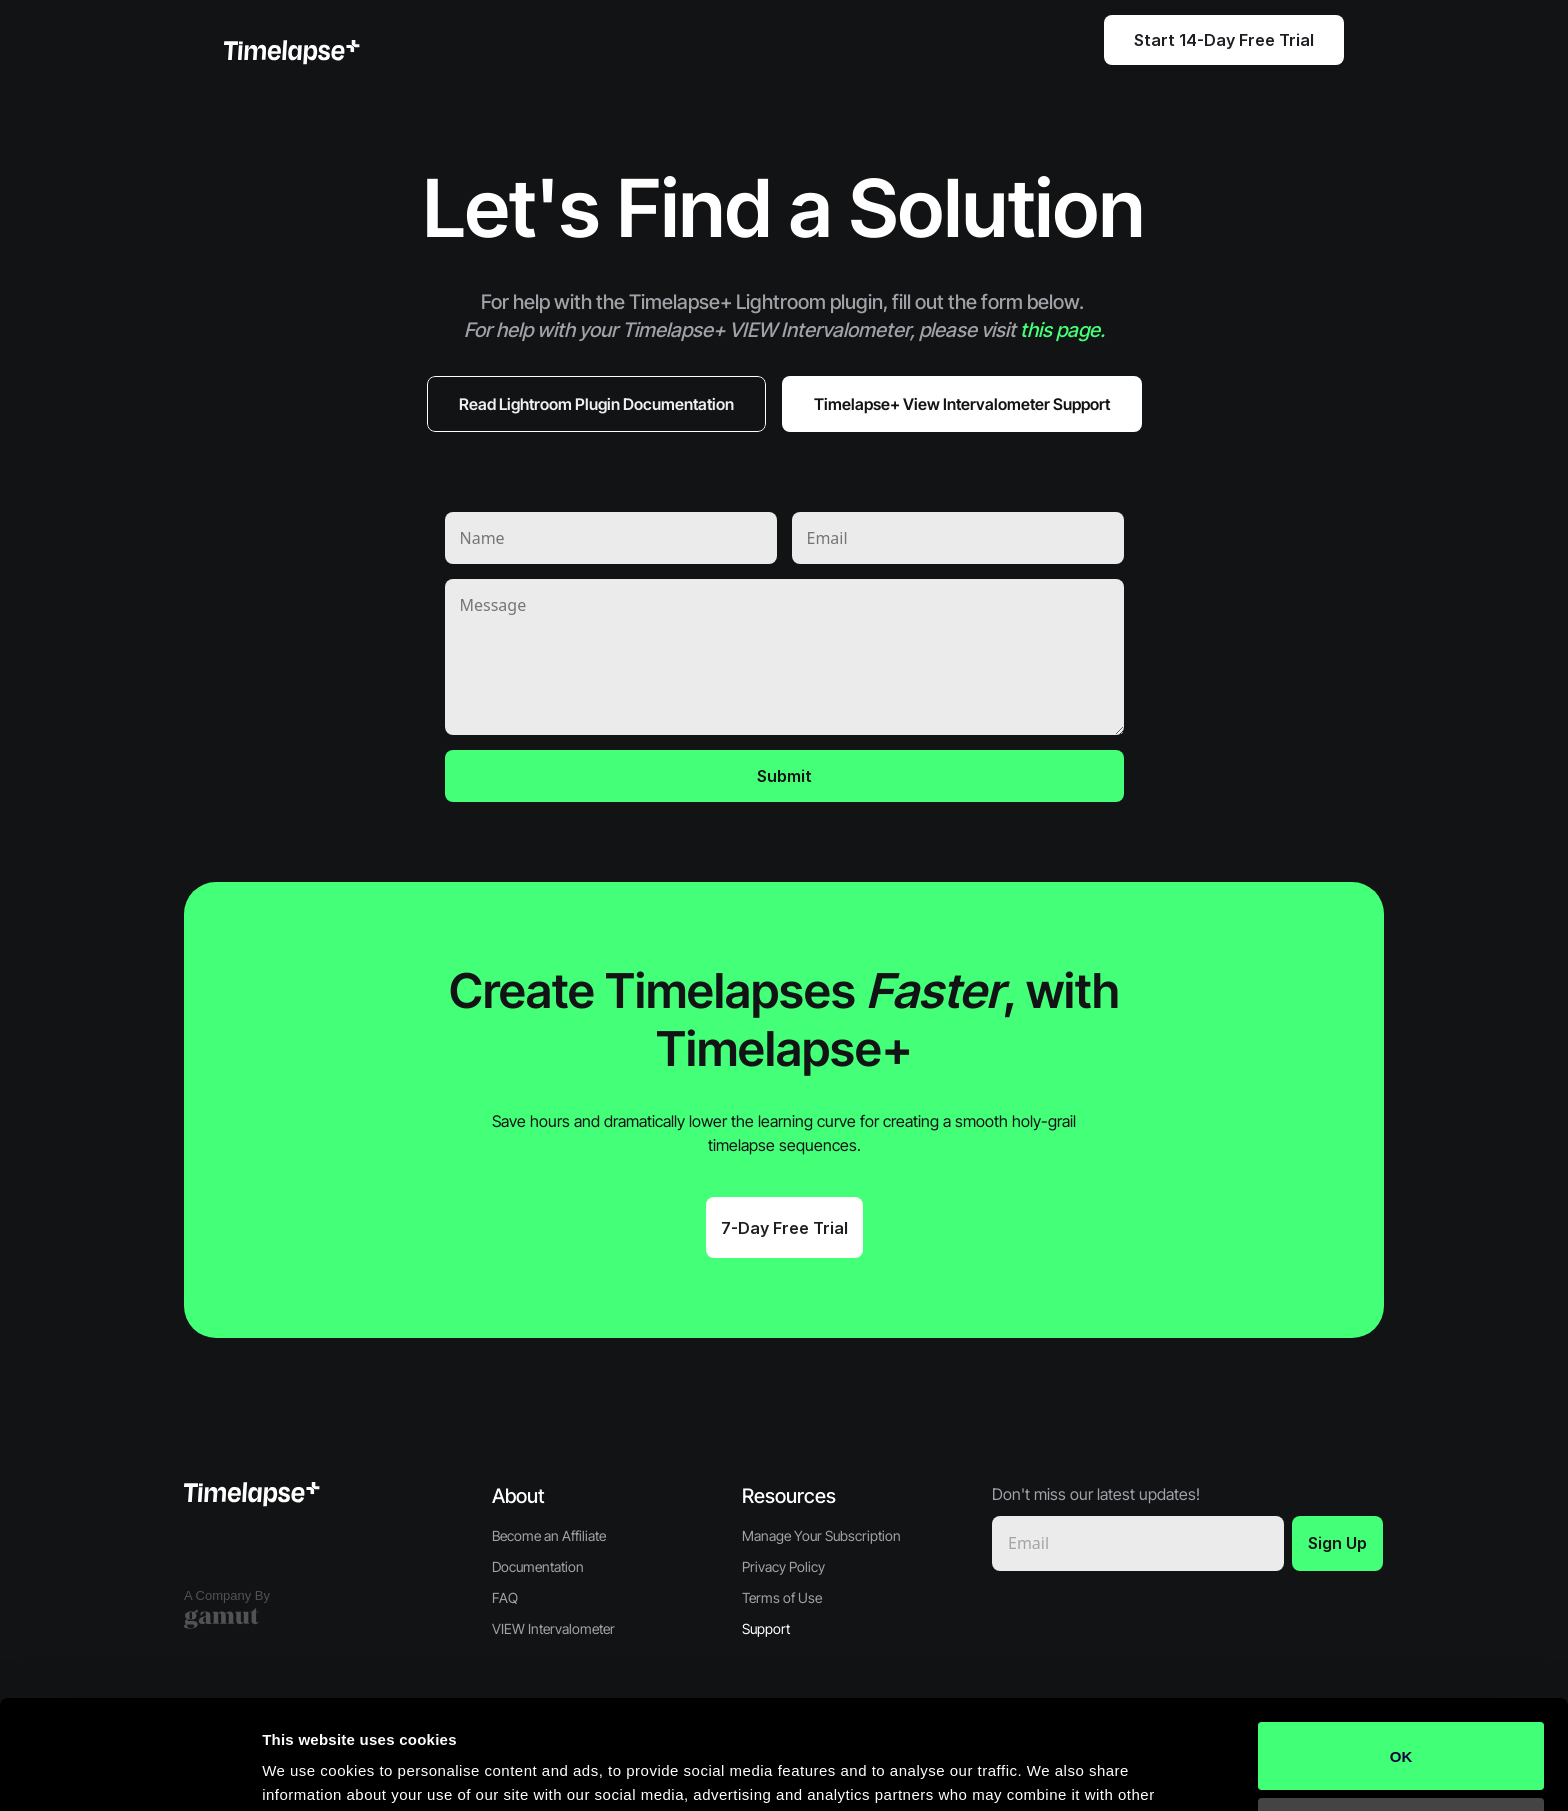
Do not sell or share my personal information (1401, 1729)
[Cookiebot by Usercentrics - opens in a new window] (129, 1772)
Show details (308, 1771)
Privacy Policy (783, 1566)
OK (1401, 1653)
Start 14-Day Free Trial (1224, 40)
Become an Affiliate (549, 1535)
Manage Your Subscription (821, 1535)
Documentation (538, 1566)
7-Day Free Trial (784, 1228)
